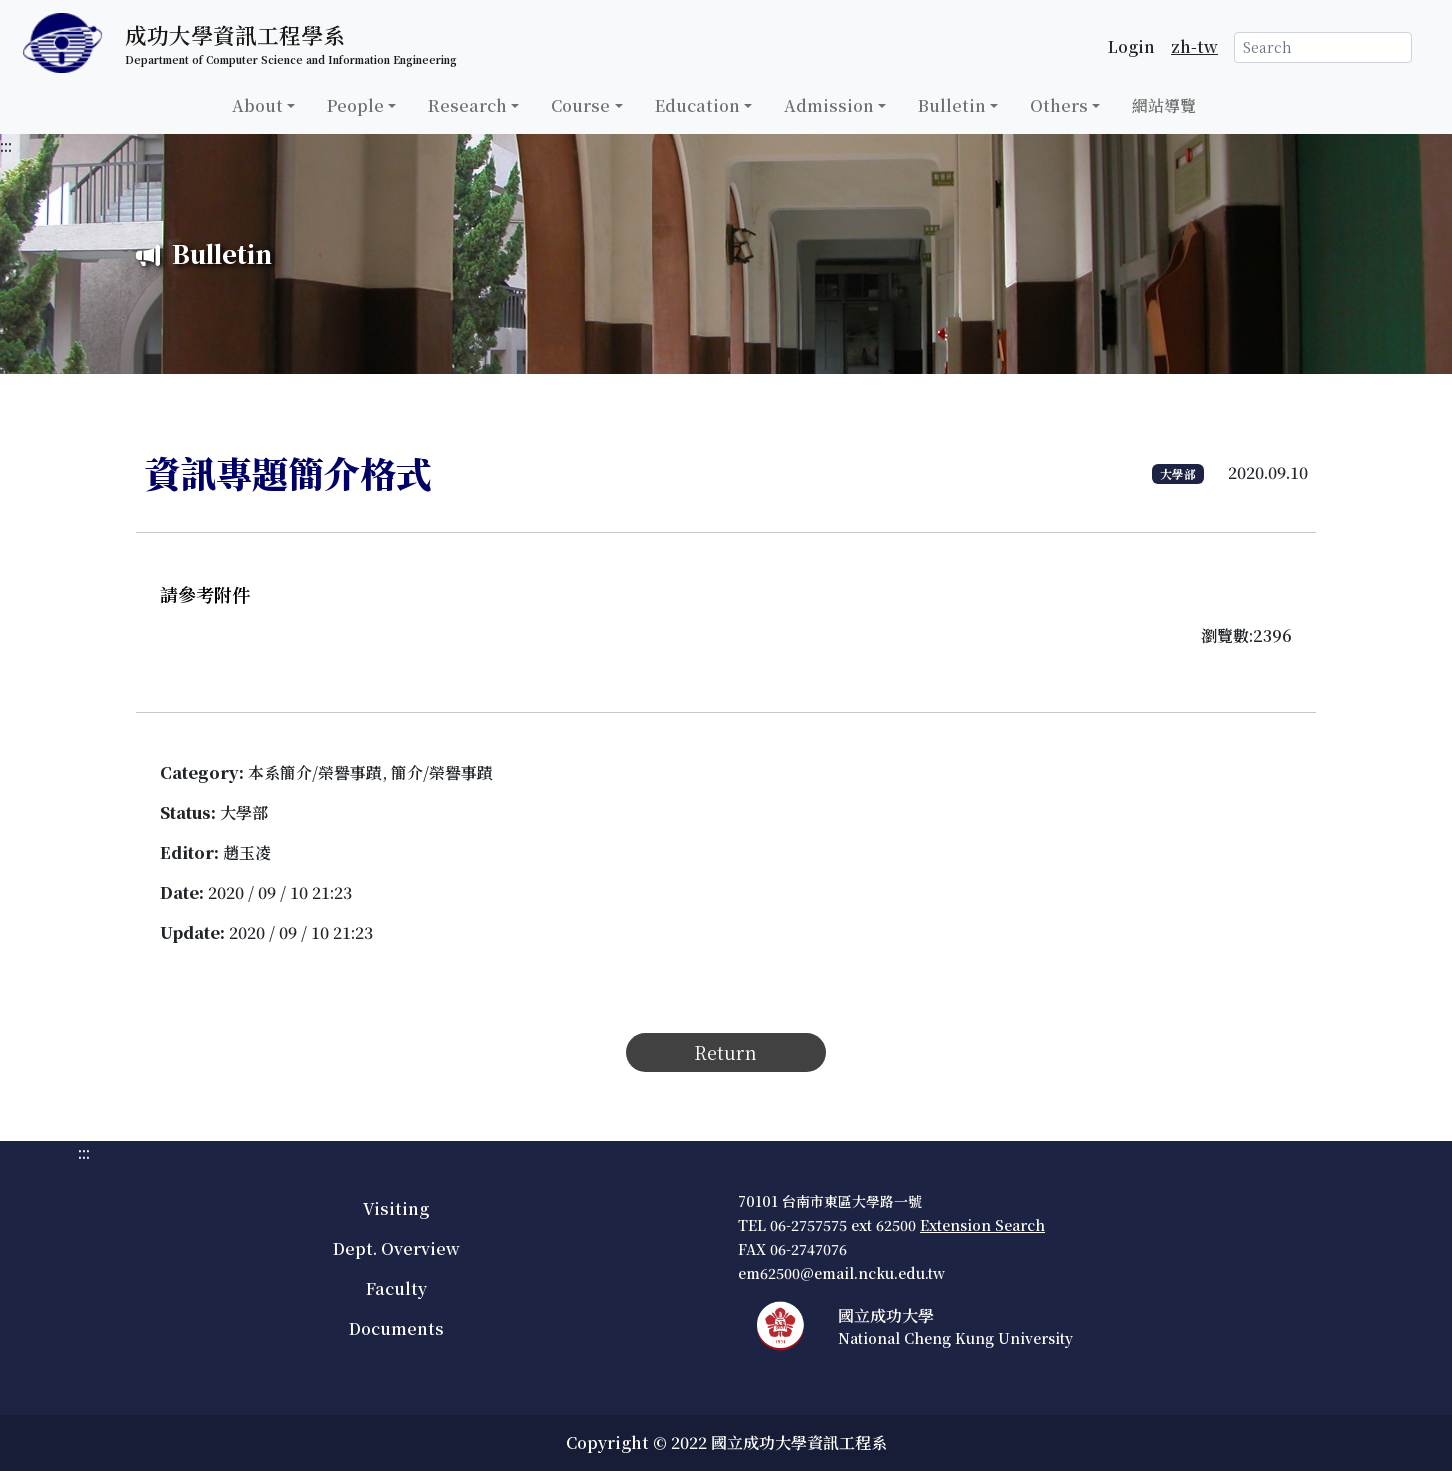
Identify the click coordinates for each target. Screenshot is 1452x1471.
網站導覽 (1164, 105)
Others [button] (1059, 105)
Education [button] (697, 105)
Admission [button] (829, 105)
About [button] (257, 105)
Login (1131, 46)
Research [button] (467, 105)
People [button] (355, 105)
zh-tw (1194, 46)
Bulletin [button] (952, 105)
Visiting (396, 1208)
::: (6, 145)
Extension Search (982, 1225)
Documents (396, 1328)
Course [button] (580, 105)
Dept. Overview (396, 1248)
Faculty (396, 1288)
